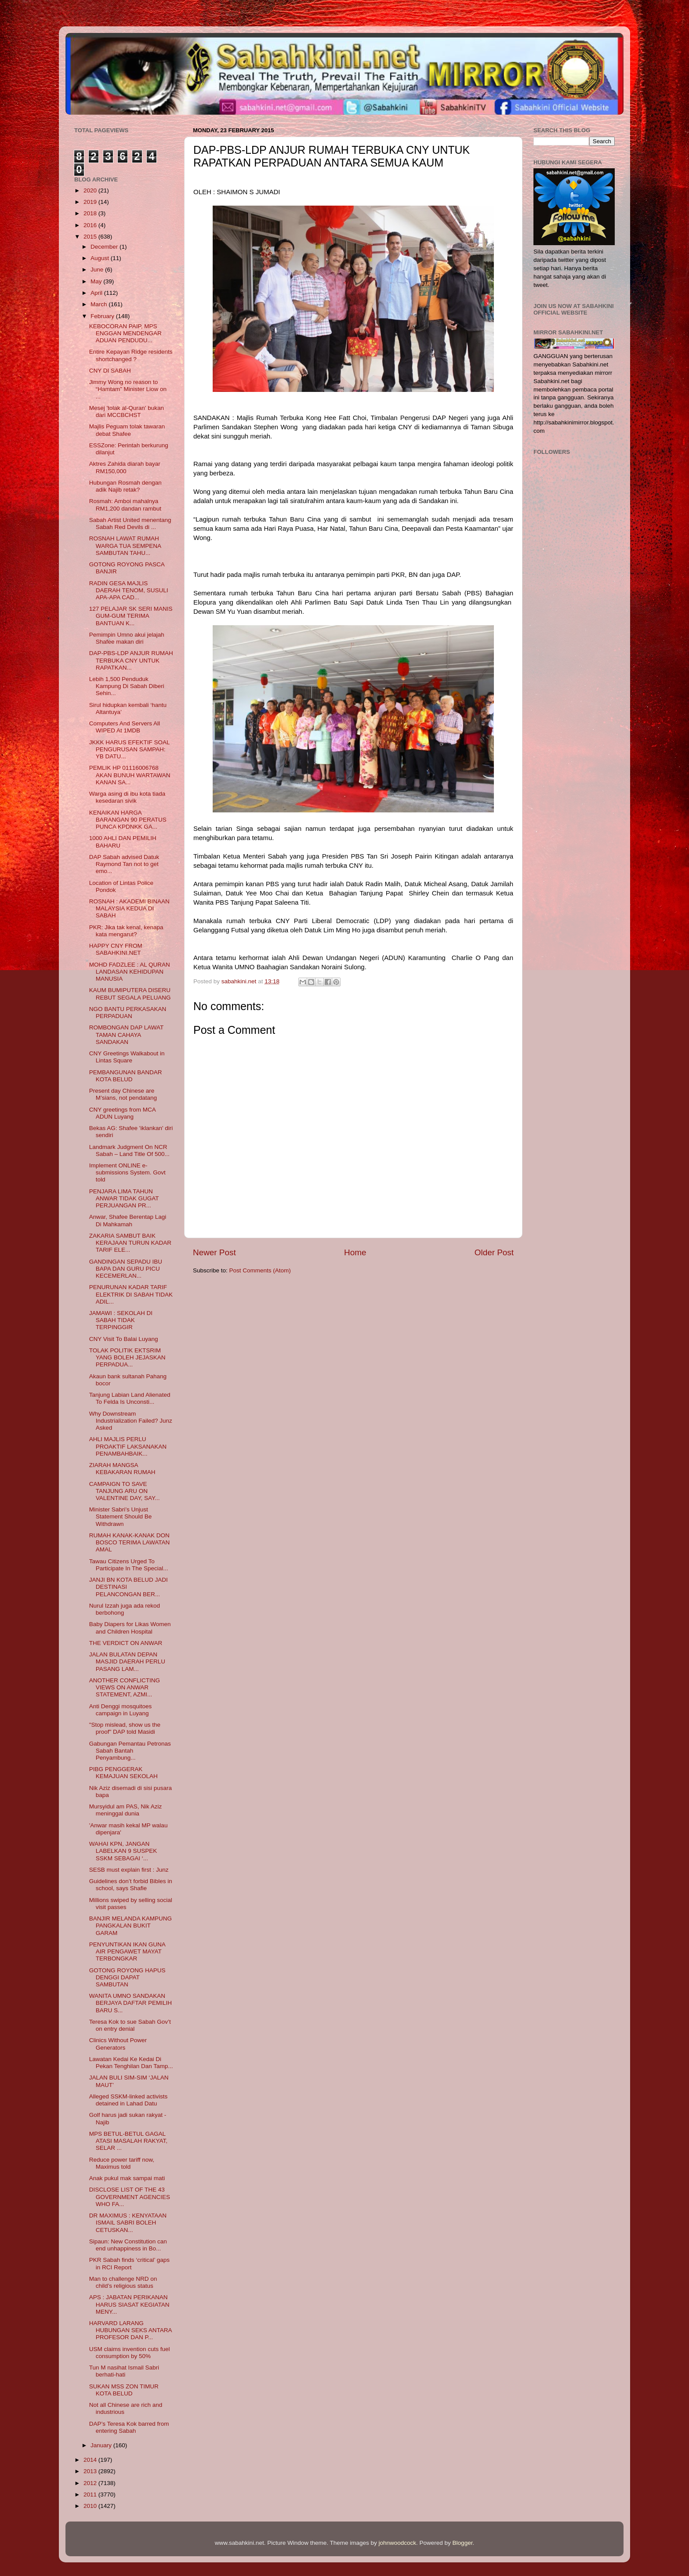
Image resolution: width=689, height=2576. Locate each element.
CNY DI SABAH (110, 370)
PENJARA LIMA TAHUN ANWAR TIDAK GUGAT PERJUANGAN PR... (124, 1198)
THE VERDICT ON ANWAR (126, 1643)
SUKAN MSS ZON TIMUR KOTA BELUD (124, 2390)
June (98, 269)
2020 (90, 190)
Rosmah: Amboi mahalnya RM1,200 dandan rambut (125, 504)
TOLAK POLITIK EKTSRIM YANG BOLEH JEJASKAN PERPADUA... (127, 1357)
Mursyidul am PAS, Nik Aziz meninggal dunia (125, 1810)
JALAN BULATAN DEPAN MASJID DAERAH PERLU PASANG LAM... (127, 1661)
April (97, 293)
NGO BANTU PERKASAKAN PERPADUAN (128, 1012)
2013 (90, 2471)
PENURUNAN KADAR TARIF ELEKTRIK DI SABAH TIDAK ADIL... (131, 1294)
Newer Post (214, 1252)
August (101, 258)
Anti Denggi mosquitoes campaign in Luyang (120, 1710)
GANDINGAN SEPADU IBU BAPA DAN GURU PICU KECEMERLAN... (125, 1268)
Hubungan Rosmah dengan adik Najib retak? (125, 486)
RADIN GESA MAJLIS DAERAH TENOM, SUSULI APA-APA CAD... (128, 590)
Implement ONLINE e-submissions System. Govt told (127, 1172)
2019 (90, 202)
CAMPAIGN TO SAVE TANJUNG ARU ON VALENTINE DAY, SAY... (124, 1491)
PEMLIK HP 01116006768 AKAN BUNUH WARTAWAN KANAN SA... (129, 774)
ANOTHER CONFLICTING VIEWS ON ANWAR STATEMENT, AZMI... (124, 1687)
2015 (90, 236)
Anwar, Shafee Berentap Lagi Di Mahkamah (128, 1220)
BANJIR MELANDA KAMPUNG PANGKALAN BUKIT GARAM (130, 1925)
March (100, 304)
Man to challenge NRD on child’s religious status (123, 2282)
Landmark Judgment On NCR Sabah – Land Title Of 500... (129, 1150)
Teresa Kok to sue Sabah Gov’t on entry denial (130, 2025)
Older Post (494, 1252)
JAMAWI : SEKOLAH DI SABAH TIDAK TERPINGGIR (120, 1320)
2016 (90, 225)
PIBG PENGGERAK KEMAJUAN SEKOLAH (123, 1772)
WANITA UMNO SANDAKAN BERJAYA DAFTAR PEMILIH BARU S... (130, 2003)
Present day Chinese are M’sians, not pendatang (123, 1094)
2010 (90, 2506)
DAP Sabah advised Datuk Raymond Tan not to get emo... (124, 864)
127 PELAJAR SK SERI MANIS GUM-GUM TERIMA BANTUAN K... (131, 615)
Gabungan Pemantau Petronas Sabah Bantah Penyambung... (130, 1750)
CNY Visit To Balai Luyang (123, 1339)
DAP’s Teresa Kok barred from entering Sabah (129, 2427)
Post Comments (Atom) (260, 1270)
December (105, 246)
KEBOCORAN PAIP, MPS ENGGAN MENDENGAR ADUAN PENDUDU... (125, 333)
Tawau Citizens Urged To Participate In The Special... (128, 1565)
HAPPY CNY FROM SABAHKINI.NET (115, 949)
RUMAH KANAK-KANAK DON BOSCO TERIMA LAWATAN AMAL (129, 1542)
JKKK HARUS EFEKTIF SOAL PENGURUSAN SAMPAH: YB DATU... (129, 749)
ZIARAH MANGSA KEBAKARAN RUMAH (122, 1468)
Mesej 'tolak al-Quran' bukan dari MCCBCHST (126, 411)
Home (355, 1252)
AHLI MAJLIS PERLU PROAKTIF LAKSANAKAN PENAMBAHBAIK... (128, 1446)
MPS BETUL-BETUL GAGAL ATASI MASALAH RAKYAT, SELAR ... (128, 2140)
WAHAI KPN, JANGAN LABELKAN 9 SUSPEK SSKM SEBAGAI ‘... (123, 1851)
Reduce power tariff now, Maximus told (121, 2163)
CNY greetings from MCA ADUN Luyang (122, 1113)
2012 (90, 2483)
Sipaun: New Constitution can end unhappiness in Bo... (128, 2245)
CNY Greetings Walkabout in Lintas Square (127, 1057)
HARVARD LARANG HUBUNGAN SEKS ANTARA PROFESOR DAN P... (130, 2330)
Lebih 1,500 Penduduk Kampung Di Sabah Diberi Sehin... (126, 686)
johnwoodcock (398, 2543)
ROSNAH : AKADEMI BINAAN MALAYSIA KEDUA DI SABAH (129, 908)
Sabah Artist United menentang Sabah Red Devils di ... (130, 523)
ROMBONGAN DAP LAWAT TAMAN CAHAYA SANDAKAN (126, 1034)
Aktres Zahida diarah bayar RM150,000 (124, 467)
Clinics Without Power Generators (118, 2044)
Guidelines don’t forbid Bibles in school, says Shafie (130, 1884)
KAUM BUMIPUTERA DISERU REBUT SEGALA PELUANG (130, 993)
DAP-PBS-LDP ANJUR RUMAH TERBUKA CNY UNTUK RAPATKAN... (131, 660)
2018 (90, 213)
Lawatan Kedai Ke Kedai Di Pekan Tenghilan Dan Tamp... (131, 2062)
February (103, 316)
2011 (90, 2494)
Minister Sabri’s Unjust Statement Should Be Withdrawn (120, 1516)
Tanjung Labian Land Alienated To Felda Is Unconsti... (129, 1398)
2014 (90, 2459)
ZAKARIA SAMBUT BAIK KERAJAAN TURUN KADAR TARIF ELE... (130, 1242)
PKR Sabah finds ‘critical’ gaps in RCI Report (129, 2263)
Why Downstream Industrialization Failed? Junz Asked (130, 1420)
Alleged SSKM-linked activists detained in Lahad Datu (128, 2100)
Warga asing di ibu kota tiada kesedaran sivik (127, 797)
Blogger (463, 2543)
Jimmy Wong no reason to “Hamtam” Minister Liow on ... (128, 389)
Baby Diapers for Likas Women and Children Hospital (130, 1627)
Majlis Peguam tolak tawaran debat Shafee (127, 430)
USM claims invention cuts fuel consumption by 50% (129, 2352)
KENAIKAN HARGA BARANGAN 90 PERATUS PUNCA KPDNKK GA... (128, 819)
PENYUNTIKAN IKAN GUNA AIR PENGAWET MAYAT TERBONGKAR (127, 1951)
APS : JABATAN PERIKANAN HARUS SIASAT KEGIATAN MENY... (129, 2304)
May (97, 281)
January (102, 2445)
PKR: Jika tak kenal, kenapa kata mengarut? (126, 931)
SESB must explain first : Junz (129, 1869)
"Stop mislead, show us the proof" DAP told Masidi (124, 1728)
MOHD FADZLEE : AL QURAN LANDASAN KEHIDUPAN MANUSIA (129, 971)
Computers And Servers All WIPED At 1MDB (124, 727)
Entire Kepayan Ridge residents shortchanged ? (131, 355)
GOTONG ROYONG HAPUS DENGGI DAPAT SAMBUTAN (127, 1977)
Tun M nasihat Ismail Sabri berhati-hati (124, 2371)
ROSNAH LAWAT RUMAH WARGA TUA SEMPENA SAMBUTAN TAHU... (125, 545)
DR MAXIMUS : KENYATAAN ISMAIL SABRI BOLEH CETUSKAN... (128, 2222)
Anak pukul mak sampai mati (127, 2178)
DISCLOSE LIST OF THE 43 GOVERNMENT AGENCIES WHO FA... (129, 2196)
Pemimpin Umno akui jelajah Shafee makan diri (126, 638)
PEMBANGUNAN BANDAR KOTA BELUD (125, 1076)
